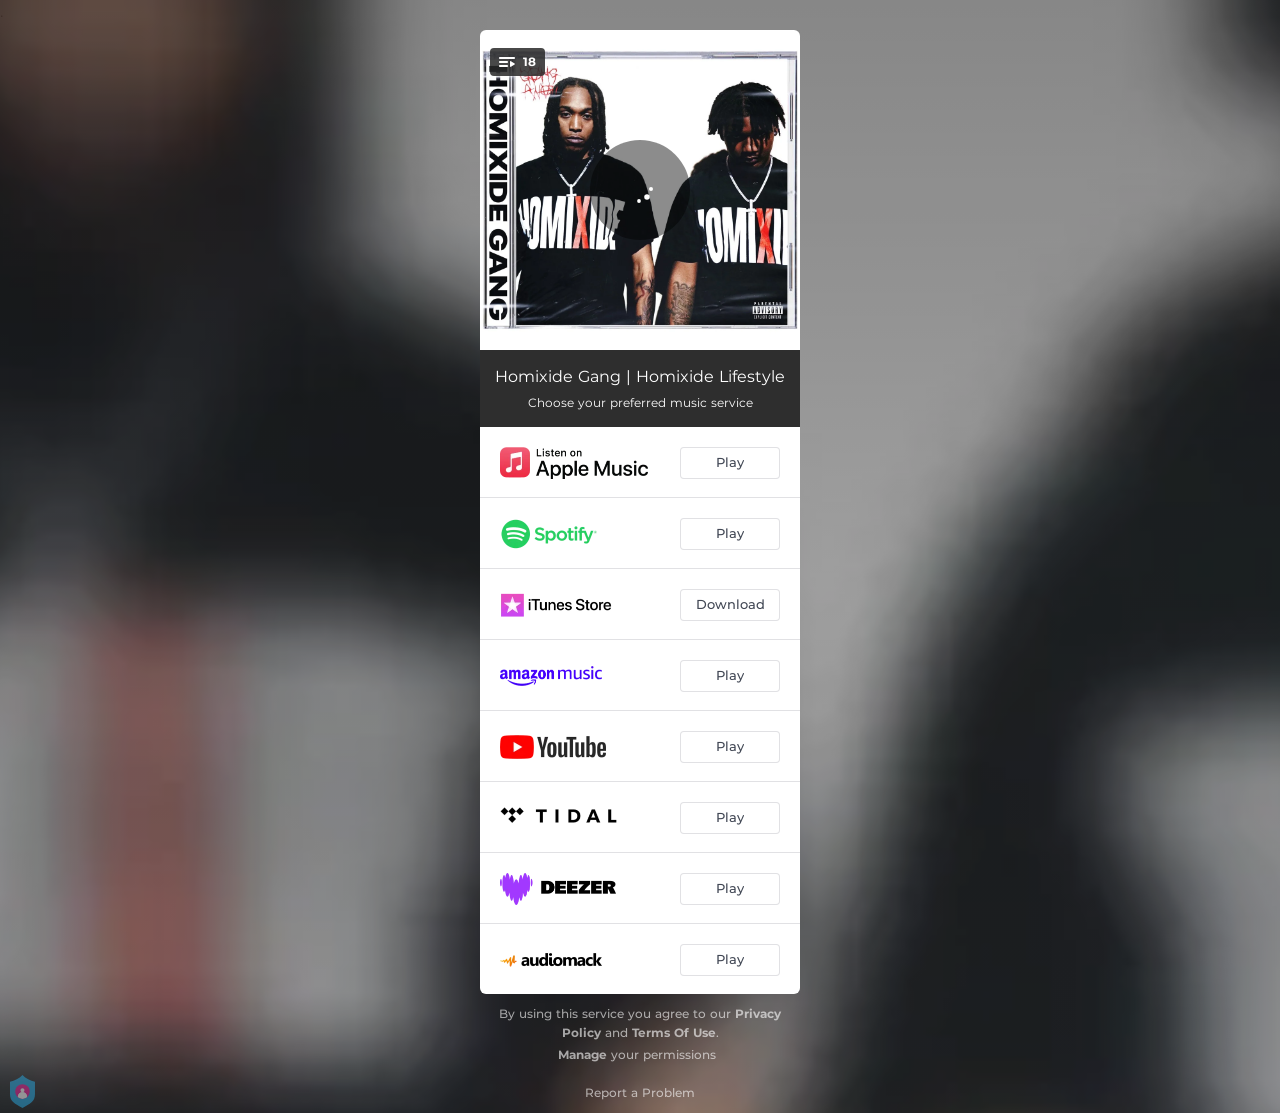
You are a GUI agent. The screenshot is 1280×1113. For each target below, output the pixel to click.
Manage (582, 1054)
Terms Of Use (674, 1032)
